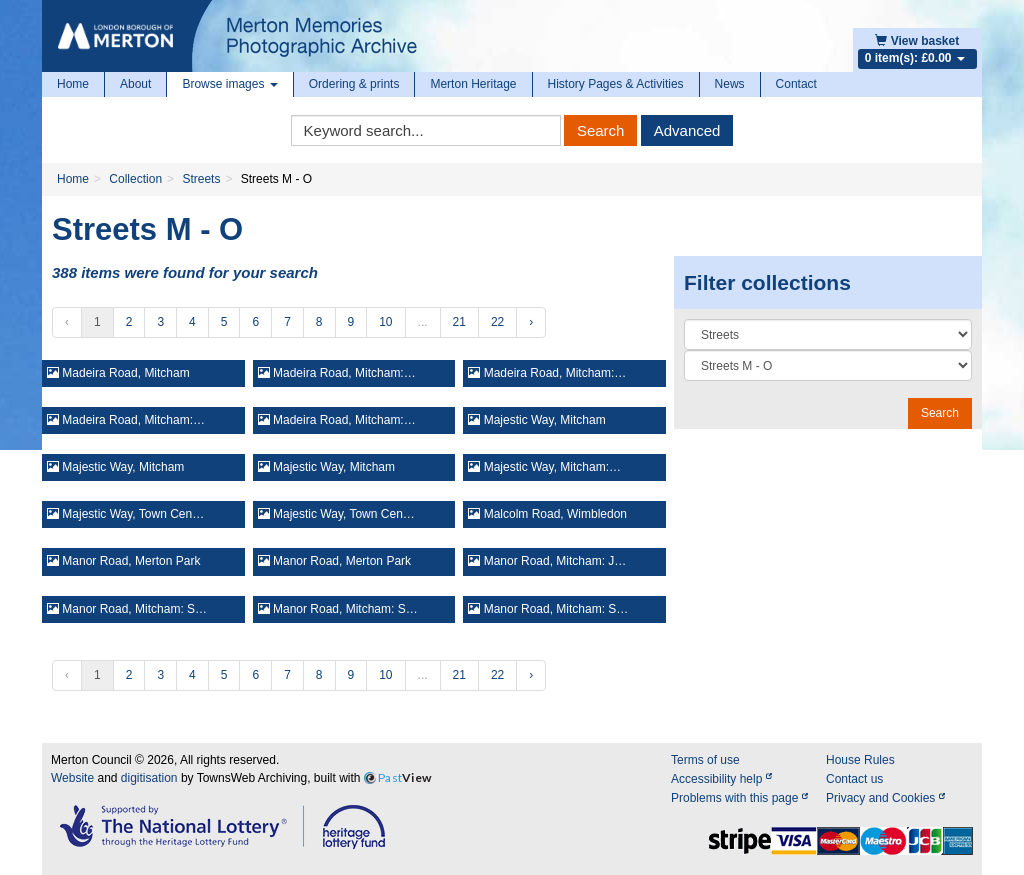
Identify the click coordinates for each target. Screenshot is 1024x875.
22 (497, 322)
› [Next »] (531, 322)
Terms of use (705, 760)
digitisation (149, 778)
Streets (201, 179)
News (730, 84)
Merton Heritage (473, 84)
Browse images (229, 84)
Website (72, 778)
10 (385, 322)
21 (459, 322)
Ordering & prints (354, 84)
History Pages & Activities (616, 84)
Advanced (687, 130)
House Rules (860, 760)
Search (601, 130)
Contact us (854, 779)
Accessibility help (721, 779)
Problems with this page (739, 798)
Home (73, 84)
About (135, 84)
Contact (796, 84)
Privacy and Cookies (885, 798)
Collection (135, 179)
